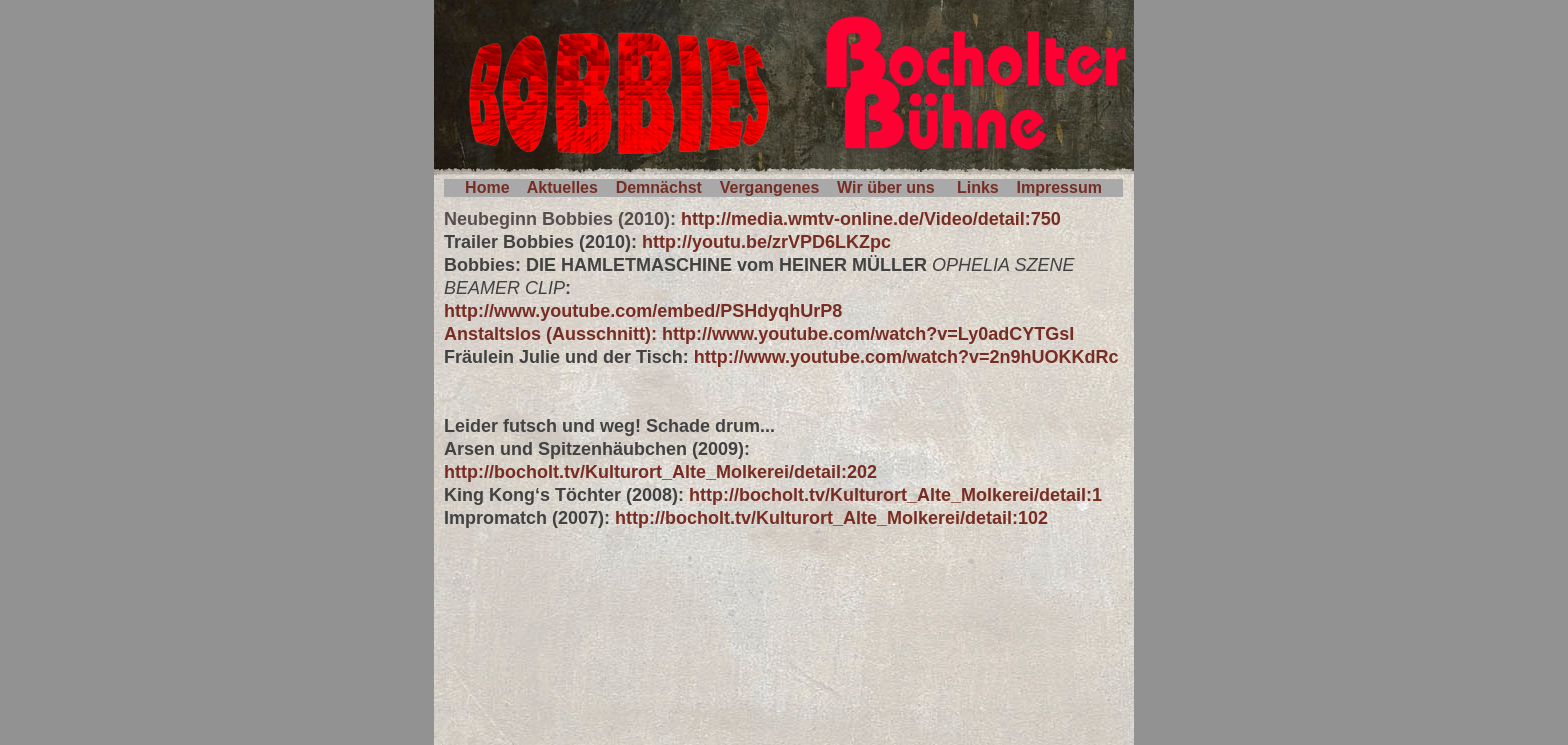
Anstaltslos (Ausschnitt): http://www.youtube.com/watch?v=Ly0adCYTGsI (759, 334)
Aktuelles (562, 187)
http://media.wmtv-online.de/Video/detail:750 (871, 219)
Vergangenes (770, 187)
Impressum (1059, 187)
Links (978, 187)
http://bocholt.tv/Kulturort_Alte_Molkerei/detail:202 (660, 472)
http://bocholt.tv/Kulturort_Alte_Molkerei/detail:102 (831, 518)
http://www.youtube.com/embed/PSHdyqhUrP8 (643, 311)
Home (487, 187)
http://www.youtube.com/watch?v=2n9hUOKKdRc (906, 357)
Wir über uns (886, 187)
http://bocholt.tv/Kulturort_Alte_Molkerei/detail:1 (895, 495)
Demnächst (659, 187)
